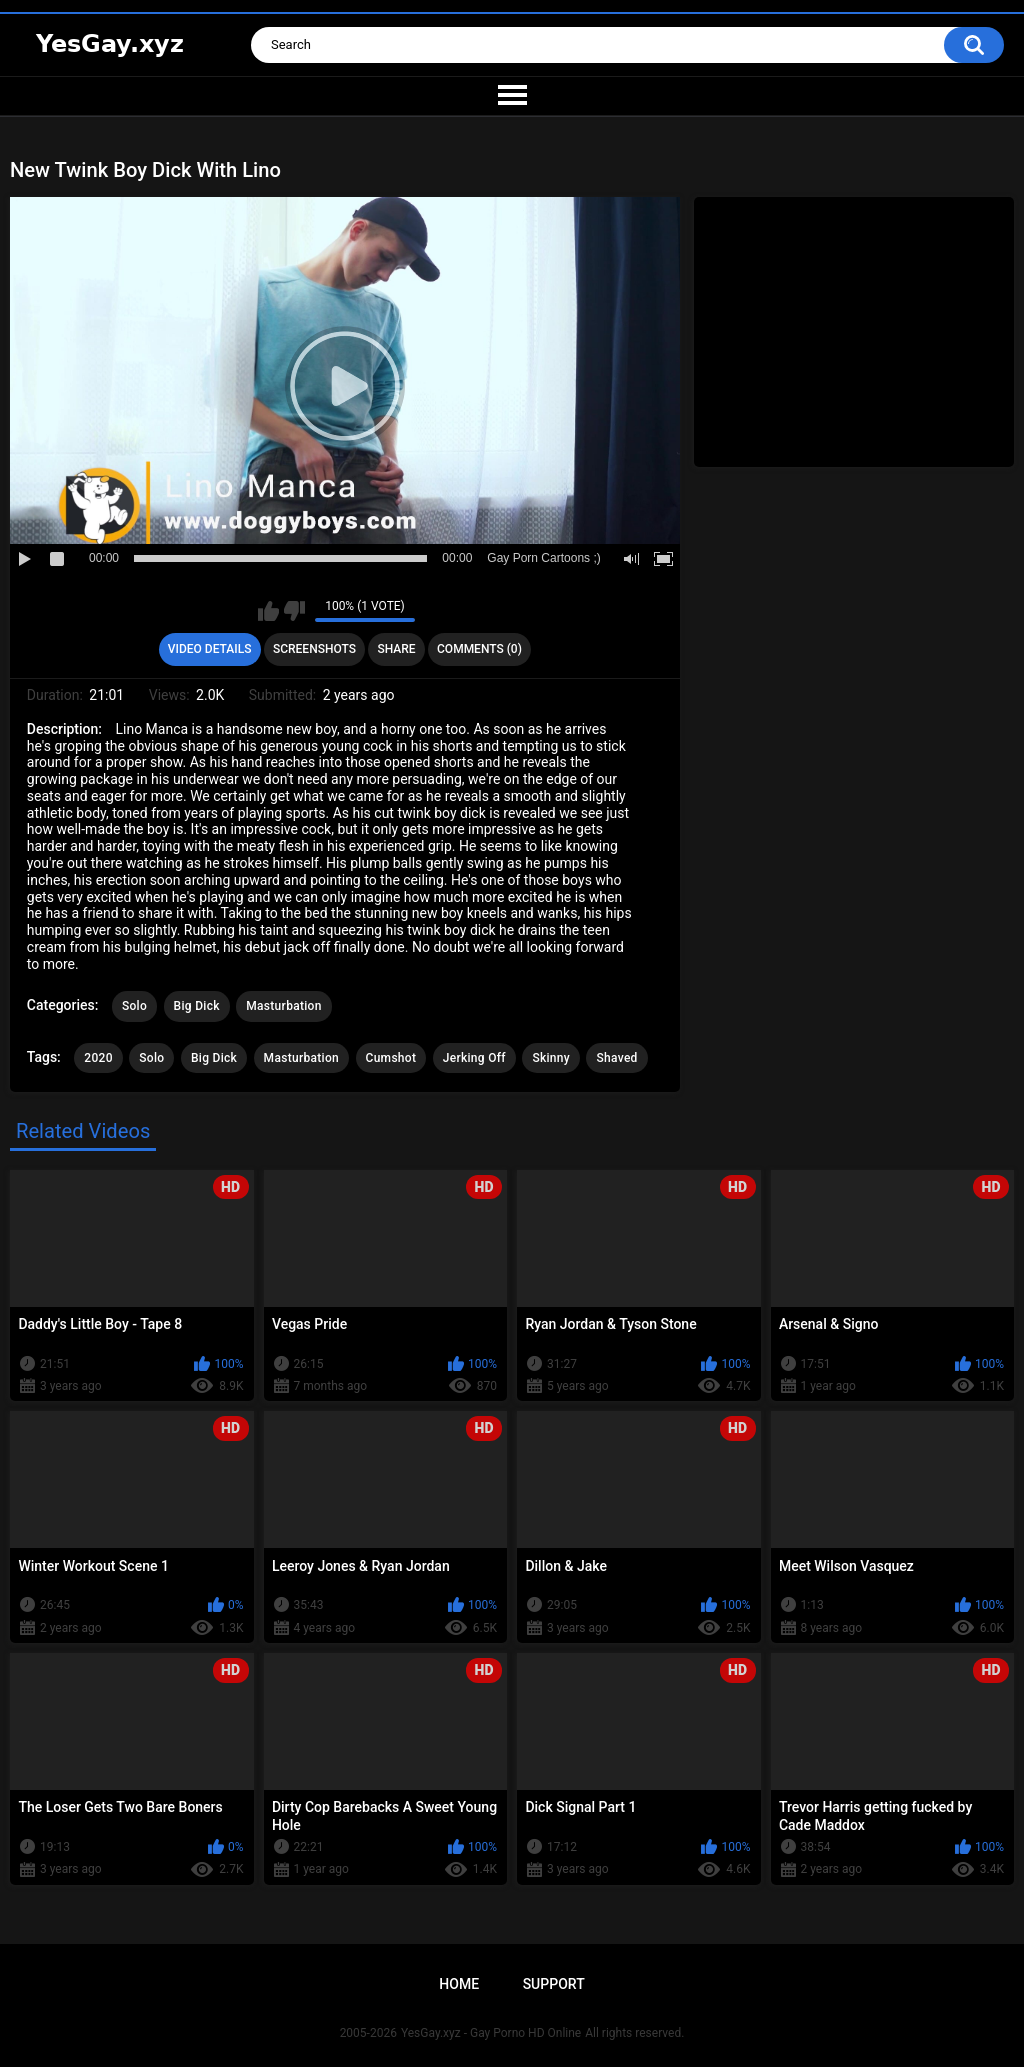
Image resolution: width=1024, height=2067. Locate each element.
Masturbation (283, 1006)
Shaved (616, 1058)
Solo (134, 1006)
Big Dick (197, 1006)
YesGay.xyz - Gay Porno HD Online (491, 2033)
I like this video (268, 611)
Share (396, 649)
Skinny (551, 1058)
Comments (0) (479, 649)
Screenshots (314, 649)
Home (459, 1984)
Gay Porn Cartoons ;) (543, 558)
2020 (98, 1058)
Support (554, 1984)
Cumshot (391, 1058)
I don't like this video (294, 611)
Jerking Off (474, 1058)
